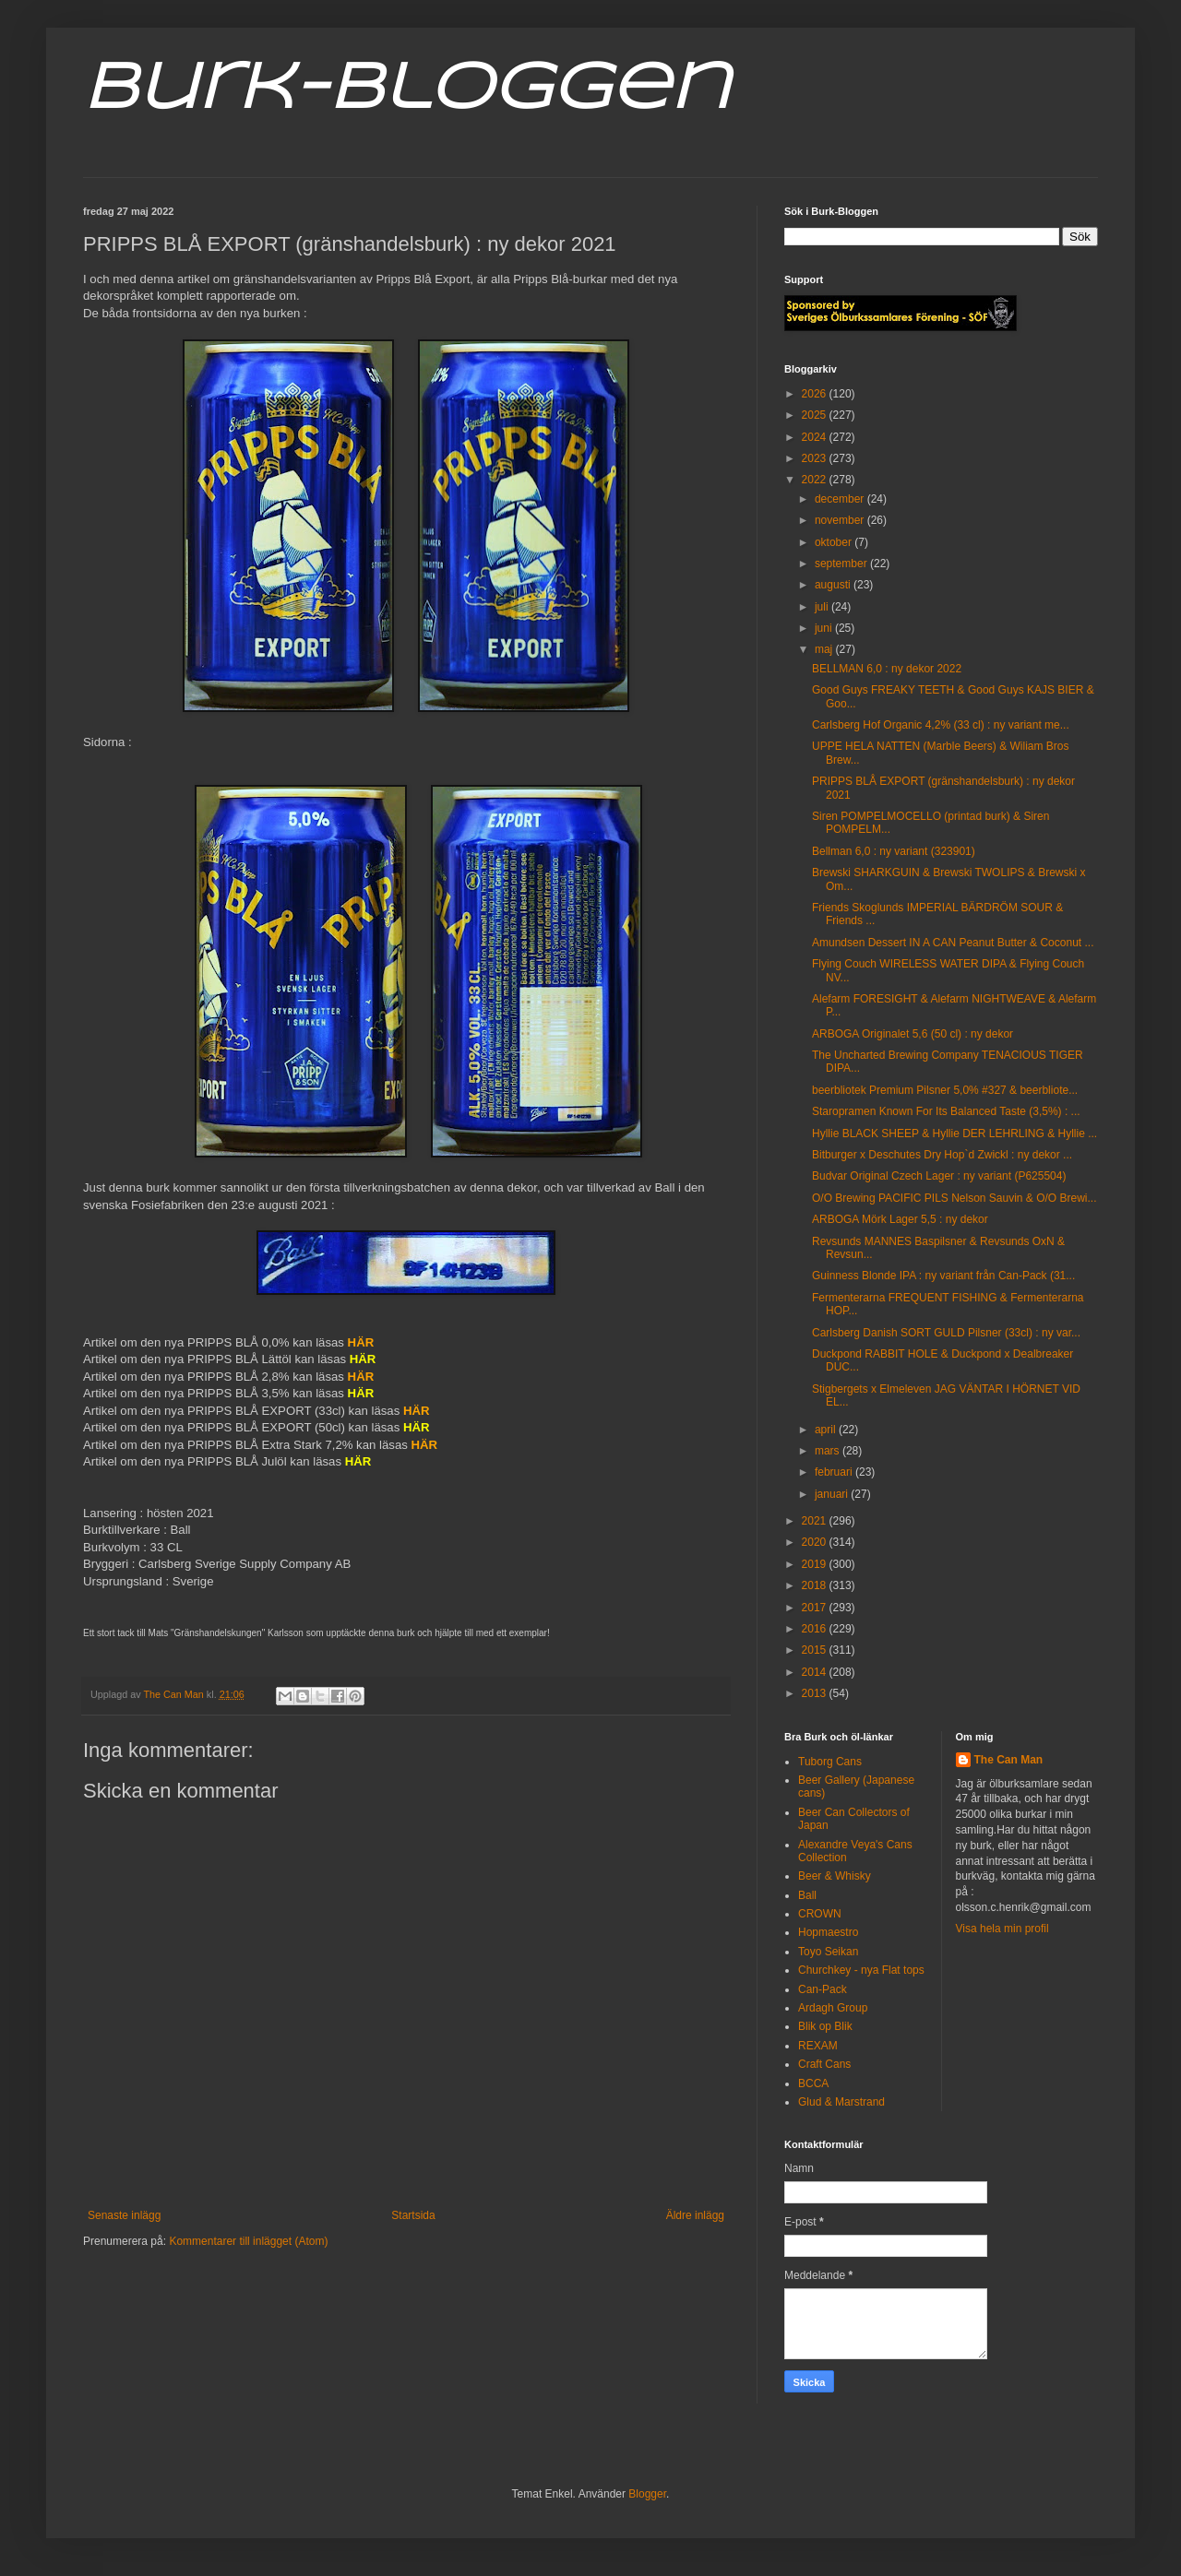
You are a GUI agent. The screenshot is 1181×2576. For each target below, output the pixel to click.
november (841, 520)
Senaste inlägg (124, 2215)
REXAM (818, 2045)
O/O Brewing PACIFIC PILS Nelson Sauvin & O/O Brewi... (954, 1198)
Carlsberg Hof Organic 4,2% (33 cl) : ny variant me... (940, 724)
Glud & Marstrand (841, 2101)
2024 (815, 437)
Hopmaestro (828, 1932)
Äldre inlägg (695, 2215)
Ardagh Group (832, 2007)
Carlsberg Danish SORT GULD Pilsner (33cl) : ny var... (946, 1332)
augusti (834, 584)
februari (835, 1472)
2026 (815, 393)
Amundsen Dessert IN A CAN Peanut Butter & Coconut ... (952, 942)
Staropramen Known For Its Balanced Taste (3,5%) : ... (946, 1111)
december (841, 499)
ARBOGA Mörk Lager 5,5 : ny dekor (900, 1219)
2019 (815, 1564)
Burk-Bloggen (406, 90)
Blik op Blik (825, 2026)
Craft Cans (824, 2064)
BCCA (813, 2083)
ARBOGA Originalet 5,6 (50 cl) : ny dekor (912, 1033)
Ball (807, 1895)
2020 (815, 1542)
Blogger (647, 2493)
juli (823, 606)
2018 (815, 1585)
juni (825, 628)
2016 (815, 1628)
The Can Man (1009, 1759)
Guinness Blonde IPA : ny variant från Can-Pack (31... (943, 1275)
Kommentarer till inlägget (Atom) (248, 2241)
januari (833, 1494)
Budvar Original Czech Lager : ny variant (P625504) (939, 1175)
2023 (815, 458)
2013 (815, 1693)
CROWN (819, 1913)
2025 (815, 415)
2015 (815, 1650)
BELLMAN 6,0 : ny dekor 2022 (886, 668)
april (827, 1429)
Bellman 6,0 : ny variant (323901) (893, 851)
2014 (815, 1672)
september (842, 563)
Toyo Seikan (828, 1951)
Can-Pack (822, 1989)
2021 (815, 1520)
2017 (815, 1607)
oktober (834, 542)
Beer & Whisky (834, 1876)
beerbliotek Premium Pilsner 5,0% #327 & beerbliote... (945, 1090)
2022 (815, 479)
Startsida (413, 2215)
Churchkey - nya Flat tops (861, 1970)
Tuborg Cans (830, 1761)
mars (828, 1450)
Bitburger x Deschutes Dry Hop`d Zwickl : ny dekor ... (942, 1154)
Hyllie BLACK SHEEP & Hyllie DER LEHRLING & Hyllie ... (954, 1133)
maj (825, 649)
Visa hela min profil (1002, 1928)
